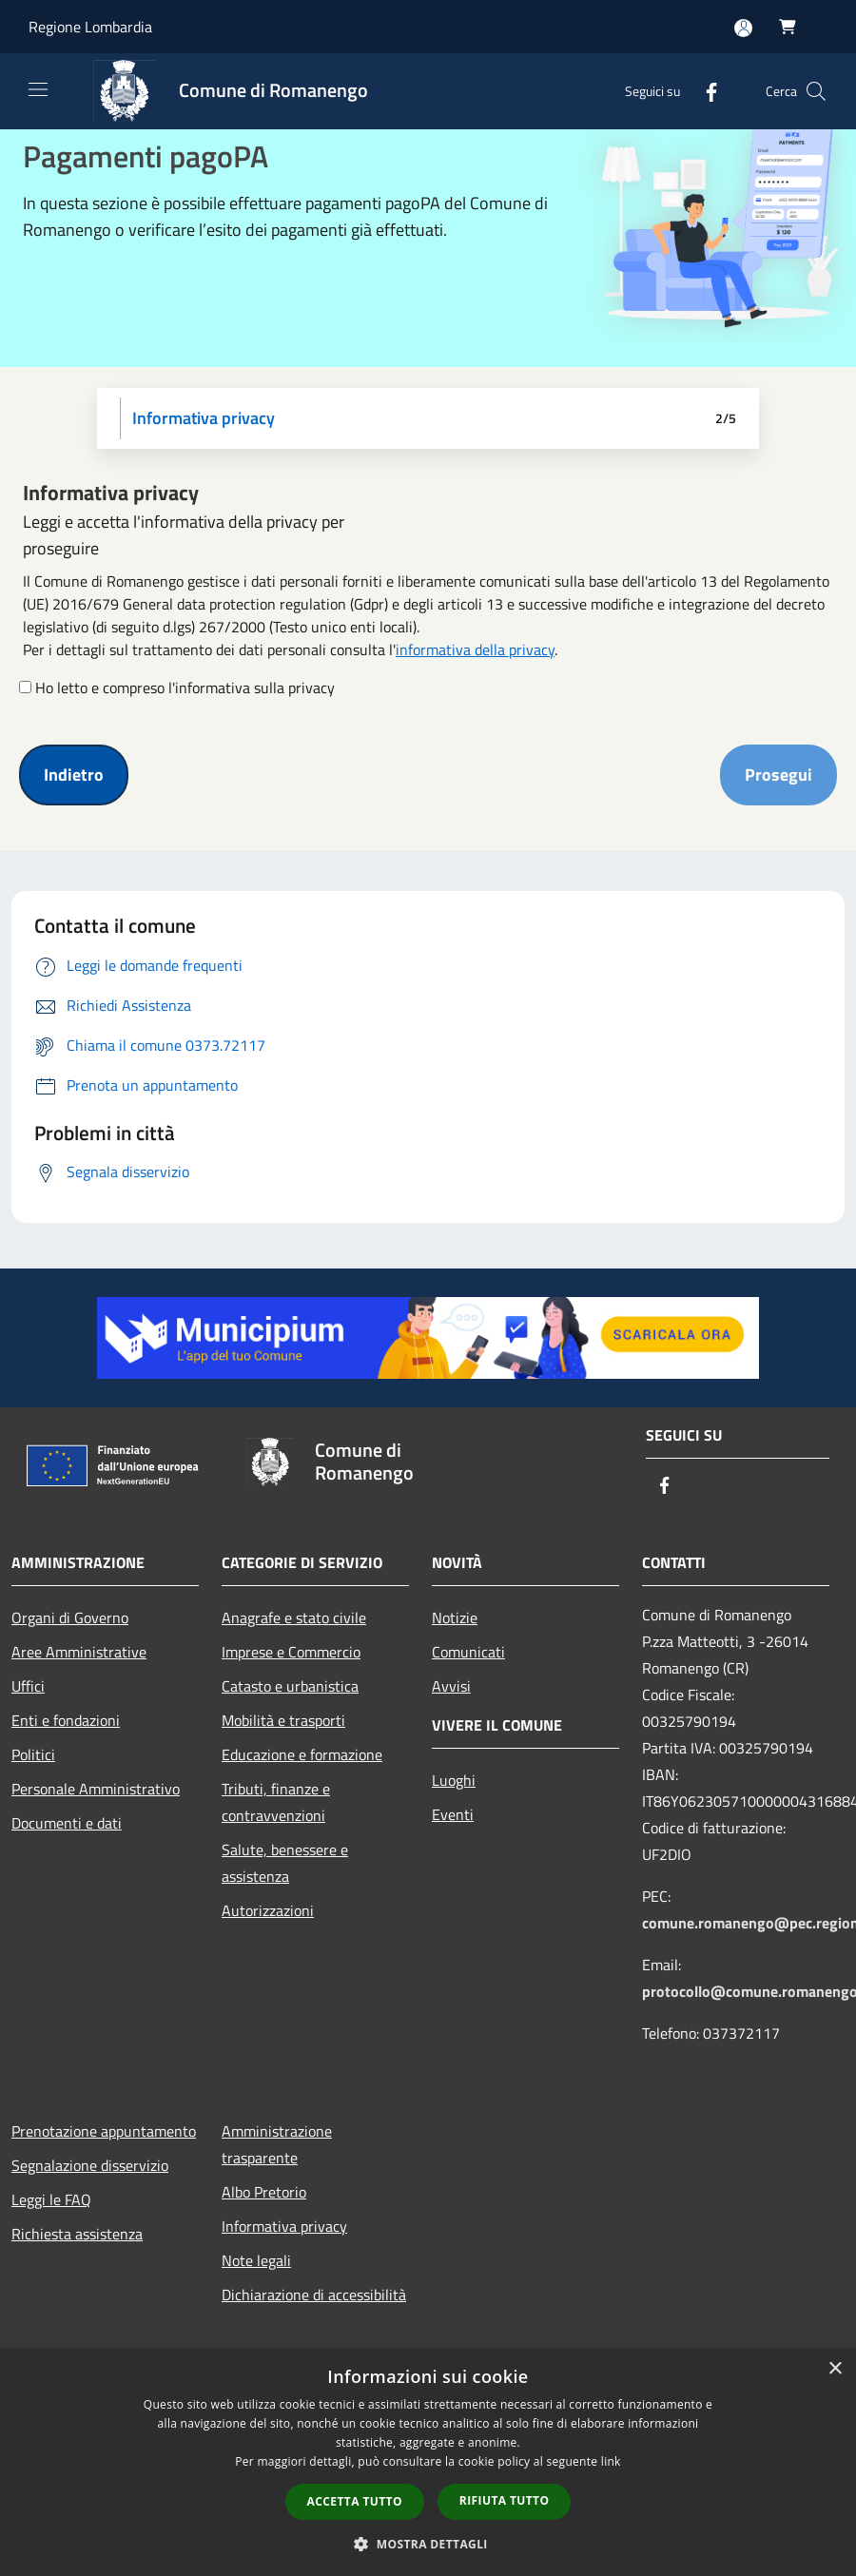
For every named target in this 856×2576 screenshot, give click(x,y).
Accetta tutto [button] (354, 2501)
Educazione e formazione (302, 1754)
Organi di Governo (69, 1617)
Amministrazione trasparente (277, 2144)
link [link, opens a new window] (611, 2461)
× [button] (834, 2369)
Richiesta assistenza (77, 2233)
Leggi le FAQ (51, 2199)
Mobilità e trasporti (283, 1720)
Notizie (454, 1617)
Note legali (256, 2260)
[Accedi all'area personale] (743, 28)
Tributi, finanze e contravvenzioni (276, 1802)
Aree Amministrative (78, 1651)
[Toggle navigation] (38, 89)
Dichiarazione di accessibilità (314, 2294)
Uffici (28, 1686)
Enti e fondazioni (65, 1720)
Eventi (453, 1814)
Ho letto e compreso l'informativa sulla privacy (185, 687)
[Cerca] (816, 91)
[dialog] (428, 2462)
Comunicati (468, 1651)
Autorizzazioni (268, 1910)
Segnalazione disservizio (89, 2165)
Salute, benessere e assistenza (285, 1863)
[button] (428, 2543)
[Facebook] (704, 91)
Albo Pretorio (264, 2191)
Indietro (74, 774)
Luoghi (454, 1780)
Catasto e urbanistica (290, 1686)
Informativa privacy (284, 2226)
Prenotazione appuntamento (103, 2131)
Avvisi (451, 1686)
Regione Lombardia (90, 26)
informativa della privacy (475, 649)
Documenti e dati (66, 1822)
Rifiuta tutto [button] (504, 2500)
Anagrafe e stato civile (294, 1617)
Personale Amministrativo (95, 1788)
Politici (33, 1754)
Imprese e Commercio (291, 1651)
